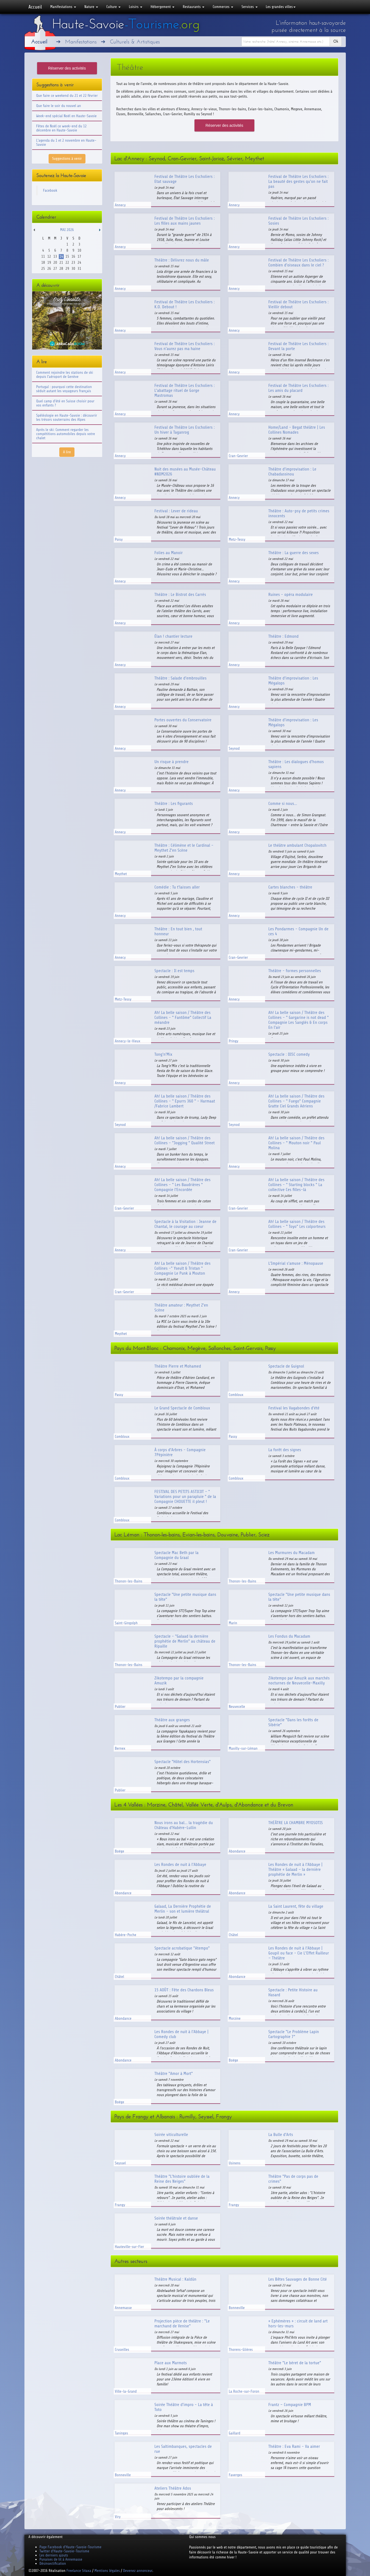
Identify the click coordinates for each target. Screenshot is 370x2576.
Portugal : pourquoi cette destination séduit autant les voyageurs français (64, 389)
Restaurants (193, 7)
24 (79, 262)
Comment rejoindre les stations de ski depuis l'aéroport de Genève (64, 374)
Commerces (223, 7)
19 (49, 262)
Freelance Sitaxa (78, 2571)
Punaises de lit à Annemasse (61, 2559)
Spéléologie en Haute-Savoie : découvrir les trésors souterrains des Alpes (66, 417)
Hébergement (162, 7)
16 (73, 256)
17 (79, 256)
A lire (67, 452)
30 (73, 268)
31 (79, 268)
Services (249, 7)
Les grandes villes (281, 7)
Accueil (35, 7)
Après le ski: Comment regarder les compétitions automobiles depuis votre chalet (65, 434)
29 (67, 268)
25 (43, 268)
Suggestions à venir (67, 158)
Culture (113, 7)
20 (55, 262)
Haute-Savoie (126, 24)
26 (49, 268)
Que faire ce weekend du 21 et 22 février (67, 96)
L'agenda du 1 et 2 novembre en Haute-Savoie (66, 142)
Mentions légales (107, 2571)
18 (43, 262)
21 (61, 262)
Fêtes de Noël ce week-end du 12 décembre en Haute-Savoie (61, 128)
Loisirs (135, 7)
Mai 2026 (67, 230)
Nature (91, 7)
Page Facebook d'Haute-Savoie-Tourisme (71, 2547)
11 (43, 256)
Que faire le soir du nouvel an (58, 106)
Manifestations (63, 7)
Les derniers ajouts (54, 2555)
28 (61, 268)
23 (73, 262)
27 (55, 268)
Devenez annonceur (137, 2571)
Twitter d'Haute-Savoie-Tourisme (64, 2551)
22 (67, 262)
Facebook (50, 190)
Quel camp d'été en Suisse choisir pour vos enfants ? (65, 403)
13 (55, 256)
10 (79, 250)
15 (67, 256)
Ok (335, 41)
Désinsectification (53, 2563)
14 (61, 256)
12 (49, 256)
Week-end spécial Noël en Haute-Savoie (66, 116)
